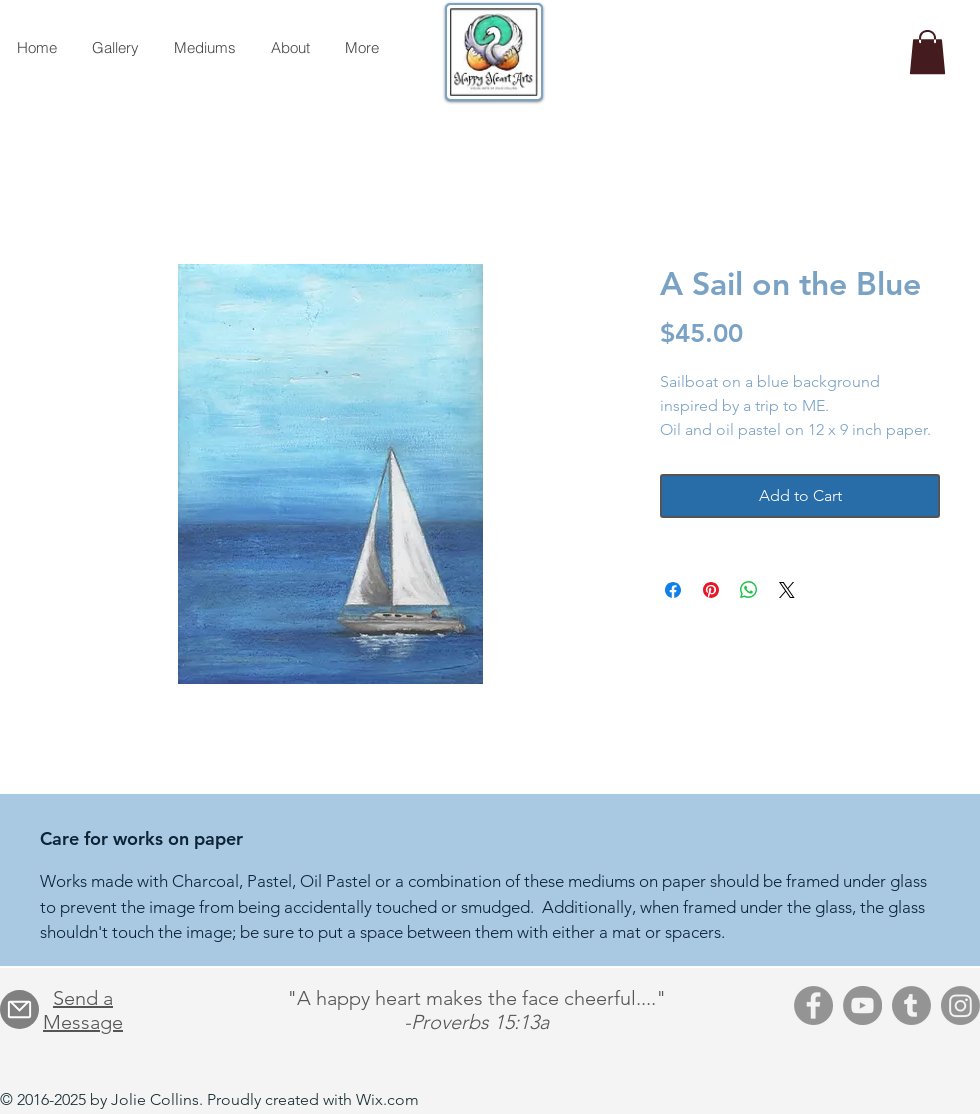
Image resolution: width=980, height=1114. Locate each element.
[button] (927, 52)
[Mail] (19, 1009)
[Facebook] (813, 1005)
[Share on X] (787, 590)
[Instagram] (960, 1005)
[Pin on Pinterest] (711, 590)
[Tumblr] (911, 1005)
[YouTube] (862, 1005)
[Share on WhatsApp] (749, 590)
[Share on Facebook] (673, 590)
